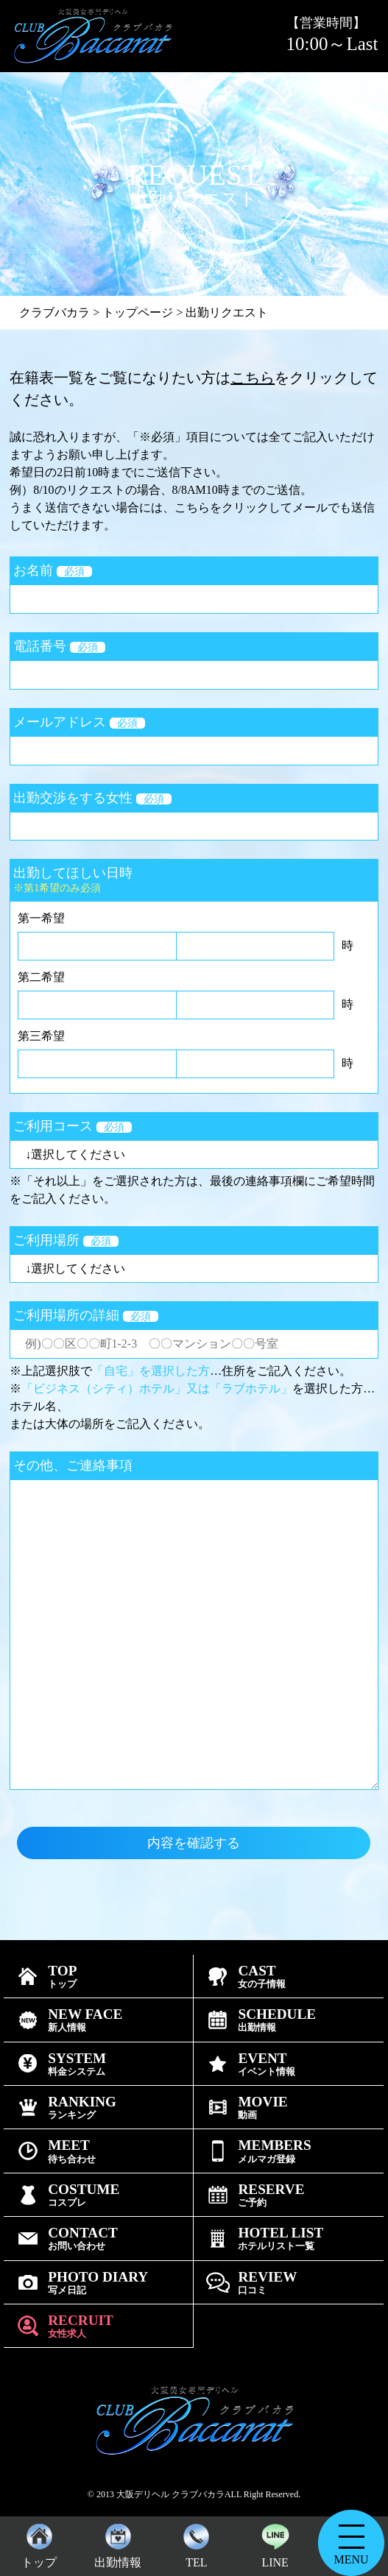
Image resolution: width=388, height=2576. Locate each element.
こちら (252, 377)
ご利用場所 (66, 1240)
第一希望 (41, 918)
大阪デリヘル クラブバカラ (170, 2494)
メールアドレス (79, 722)
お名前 (52, 570)
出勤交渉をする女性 (92, 797)
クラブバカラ (54, 312)
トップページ (137, 312)
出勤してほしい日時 (194, 880)
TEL (196, 2542)
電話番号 (59, 646)
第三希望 (41, 1036)
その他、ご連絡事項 (73, 1465)
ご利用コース (72, 1126)
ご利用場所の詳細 (85, 1315)
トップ (39, 2542)
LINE (275, 2542)
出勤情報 (117, 2542)
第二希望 (41, 977)
